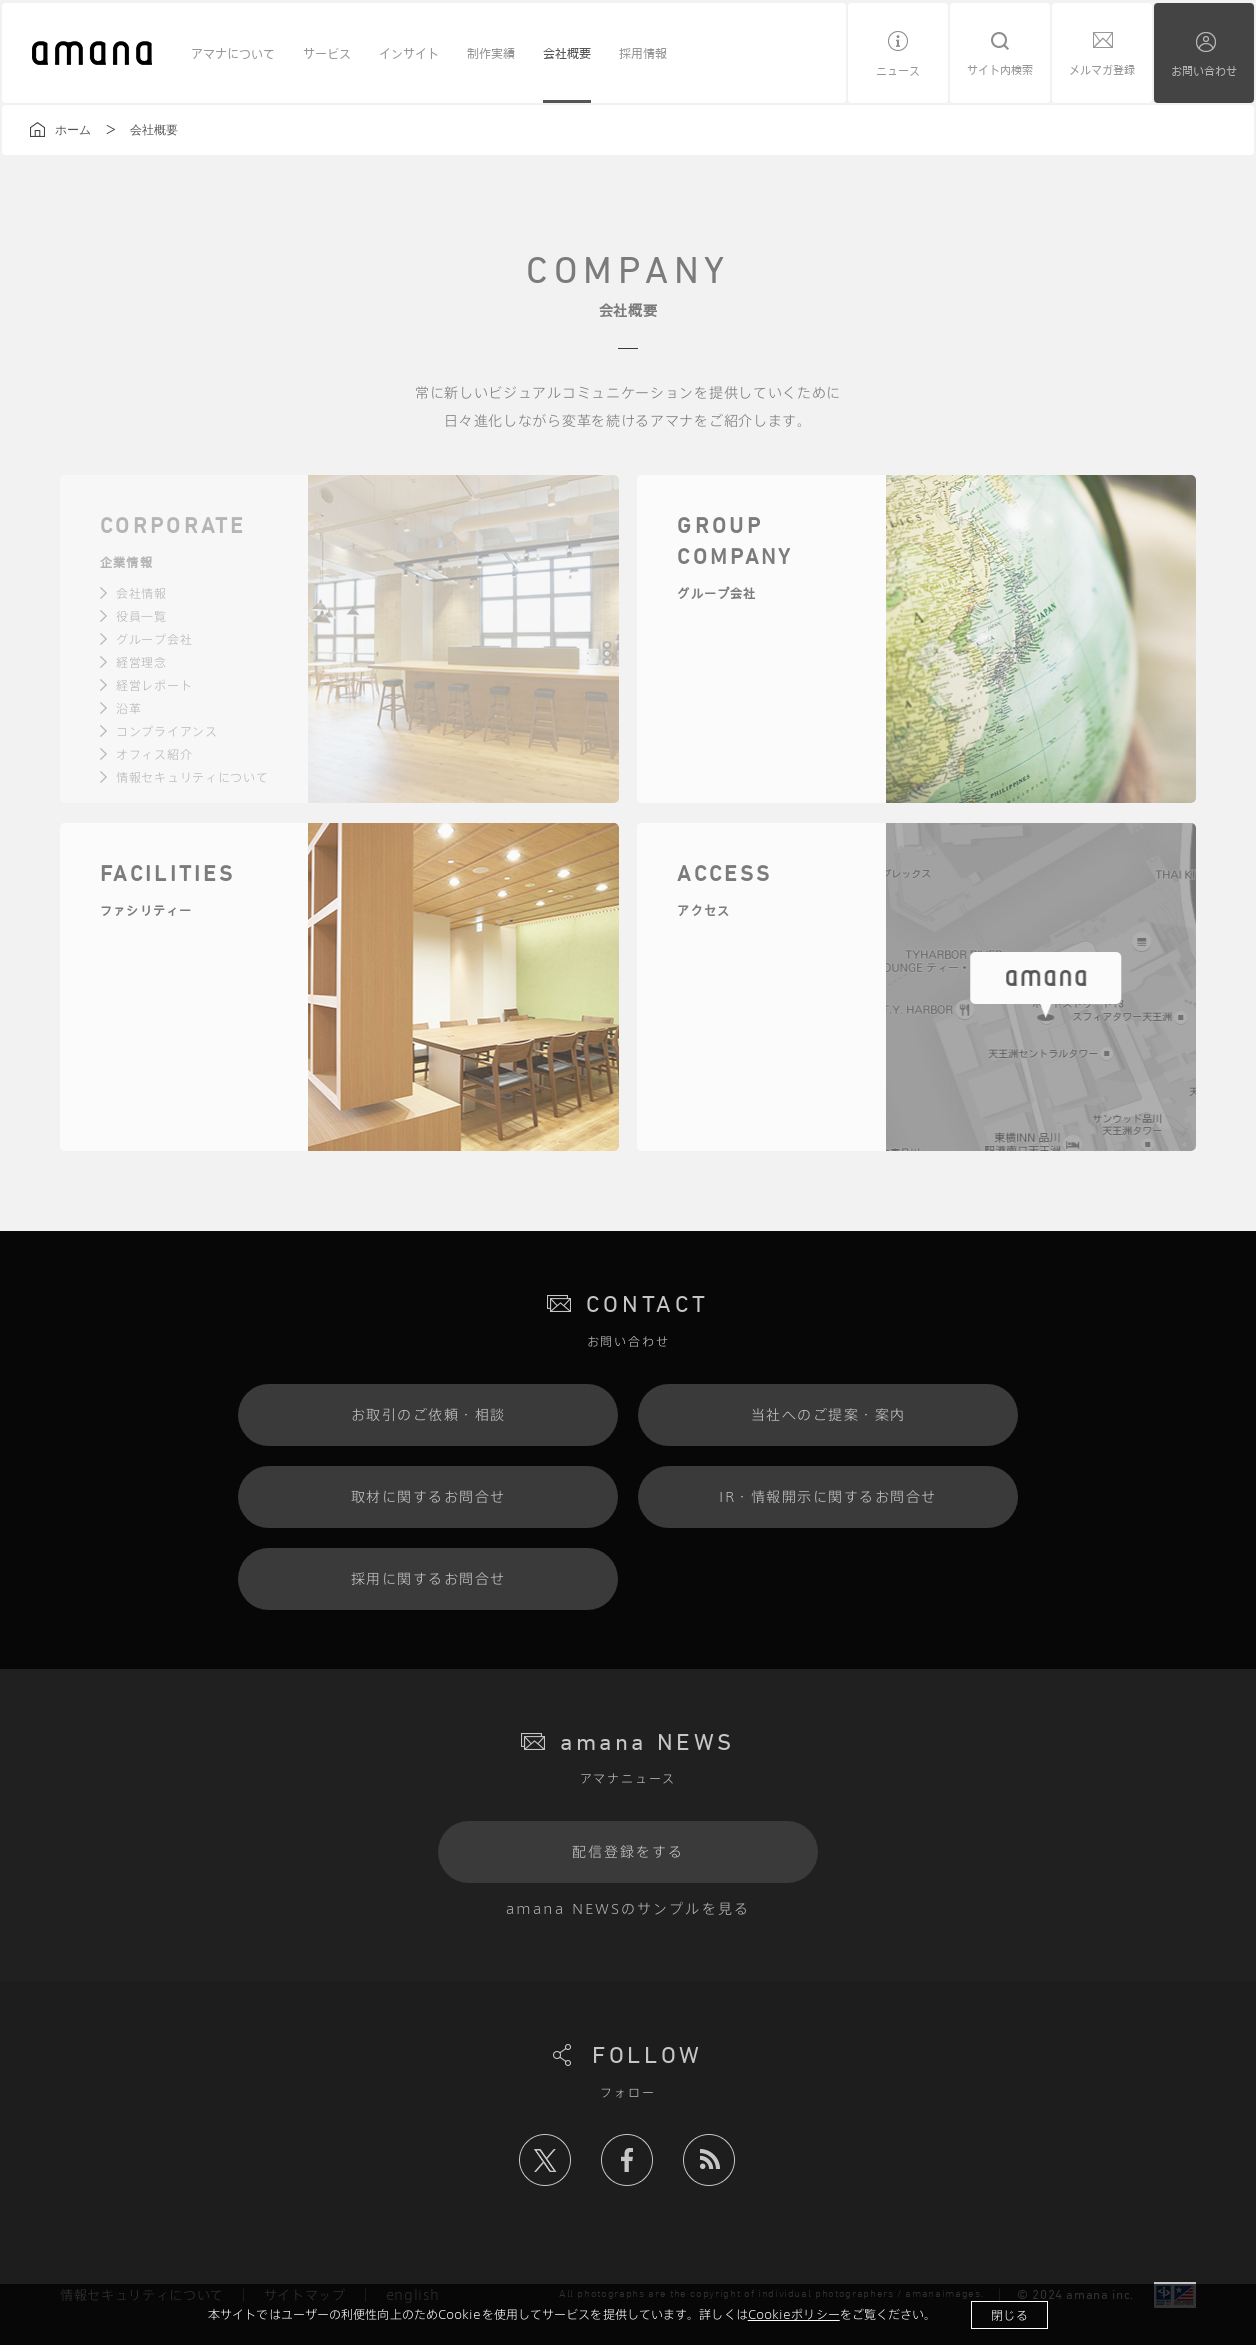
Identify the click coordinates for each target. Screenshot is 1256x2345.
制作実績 (491, 53)
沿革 (128, 708)
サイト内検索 (1000, 69)
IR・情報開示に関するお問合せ (828, 1496)
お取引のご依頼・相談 (428, 1414)
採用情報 (643, 53)
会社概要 (567, 53)
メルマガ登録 (1102, 69)
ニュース (898, 70)
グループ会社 (154, 639)
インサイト (409, 53)
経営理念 (141, 662)
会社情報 (141, 593)
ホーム (73, 130)
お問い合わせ (1204, 70)
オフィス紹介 (154, 754)
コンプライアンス (167, 731)
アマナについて (233, 53)
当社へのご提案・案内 (828, 1414)
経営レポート (154, 685)
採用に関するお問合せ (428, 1578)
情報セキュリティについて (192, 777)
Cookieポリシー (794, 2314)
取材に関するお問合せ (428, 1496)
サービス (327, 53)
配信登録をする (628, 1851)
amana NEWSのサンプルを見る (628, 1908)
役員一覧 (141, 616)
